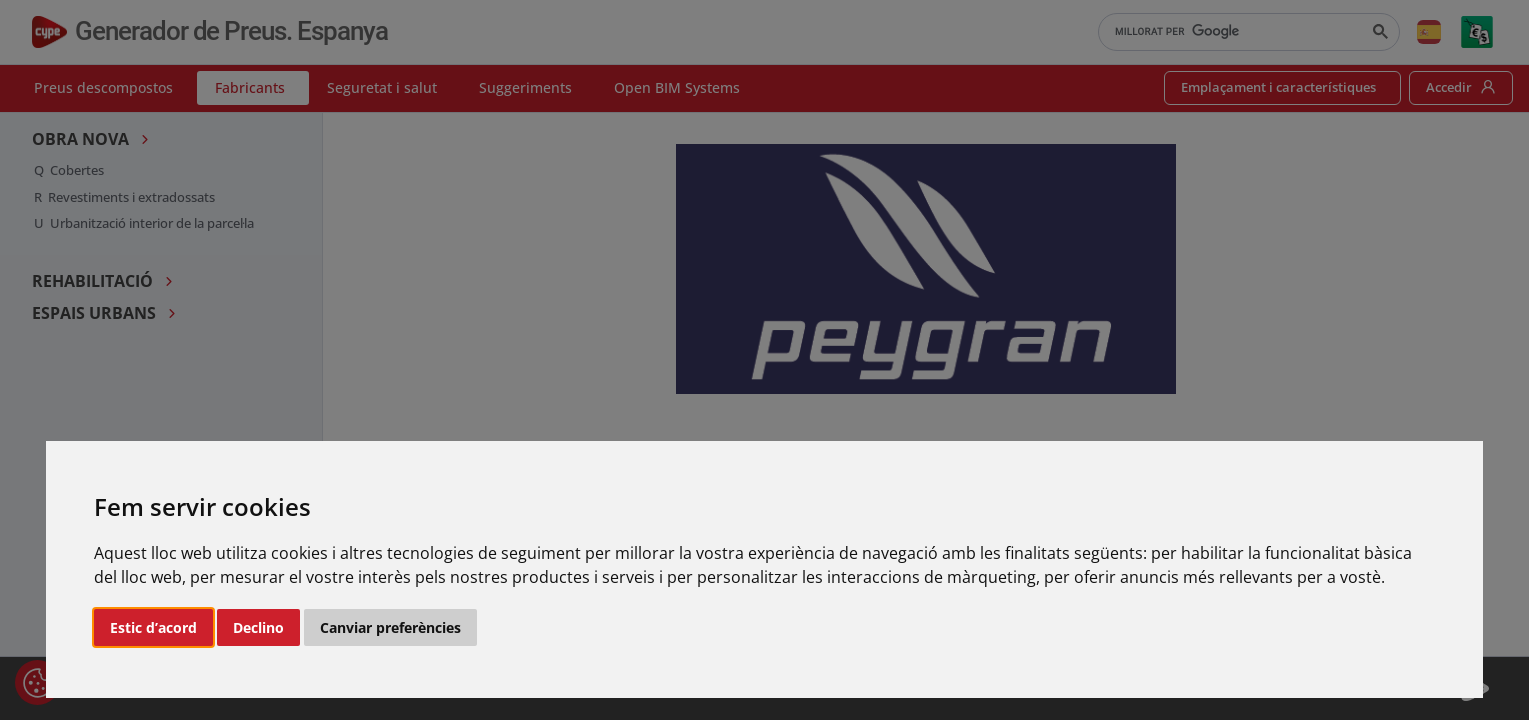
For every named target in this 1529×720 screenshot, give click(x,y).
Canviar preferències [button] (390, 627)
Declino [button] (258, 627)
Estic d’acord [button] (153, 627)
